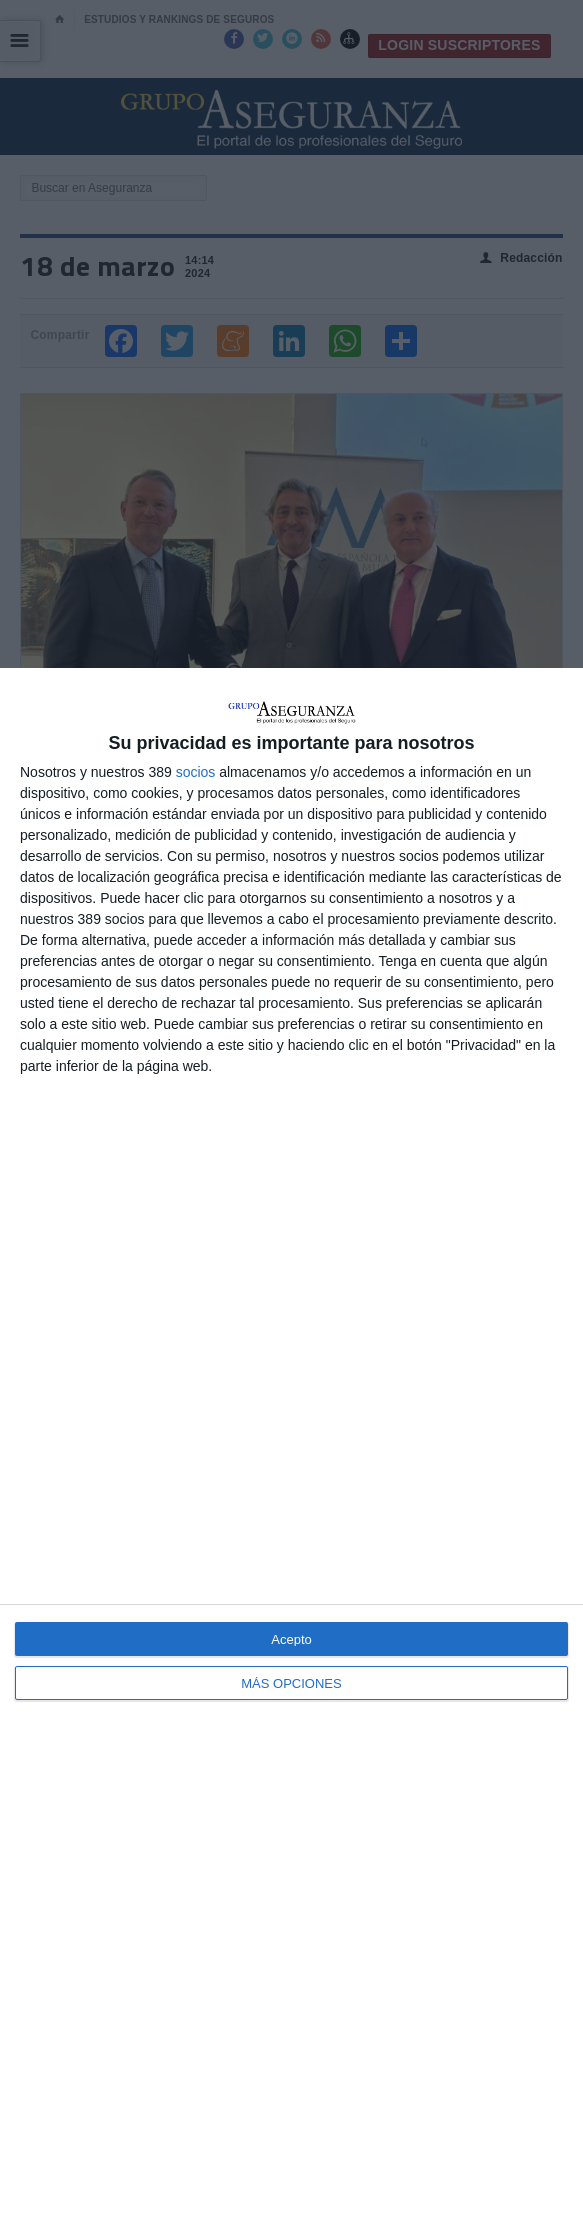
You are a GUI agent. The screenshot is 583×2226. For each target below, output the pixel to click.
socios (196, 772)
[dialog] (291, 1447)
